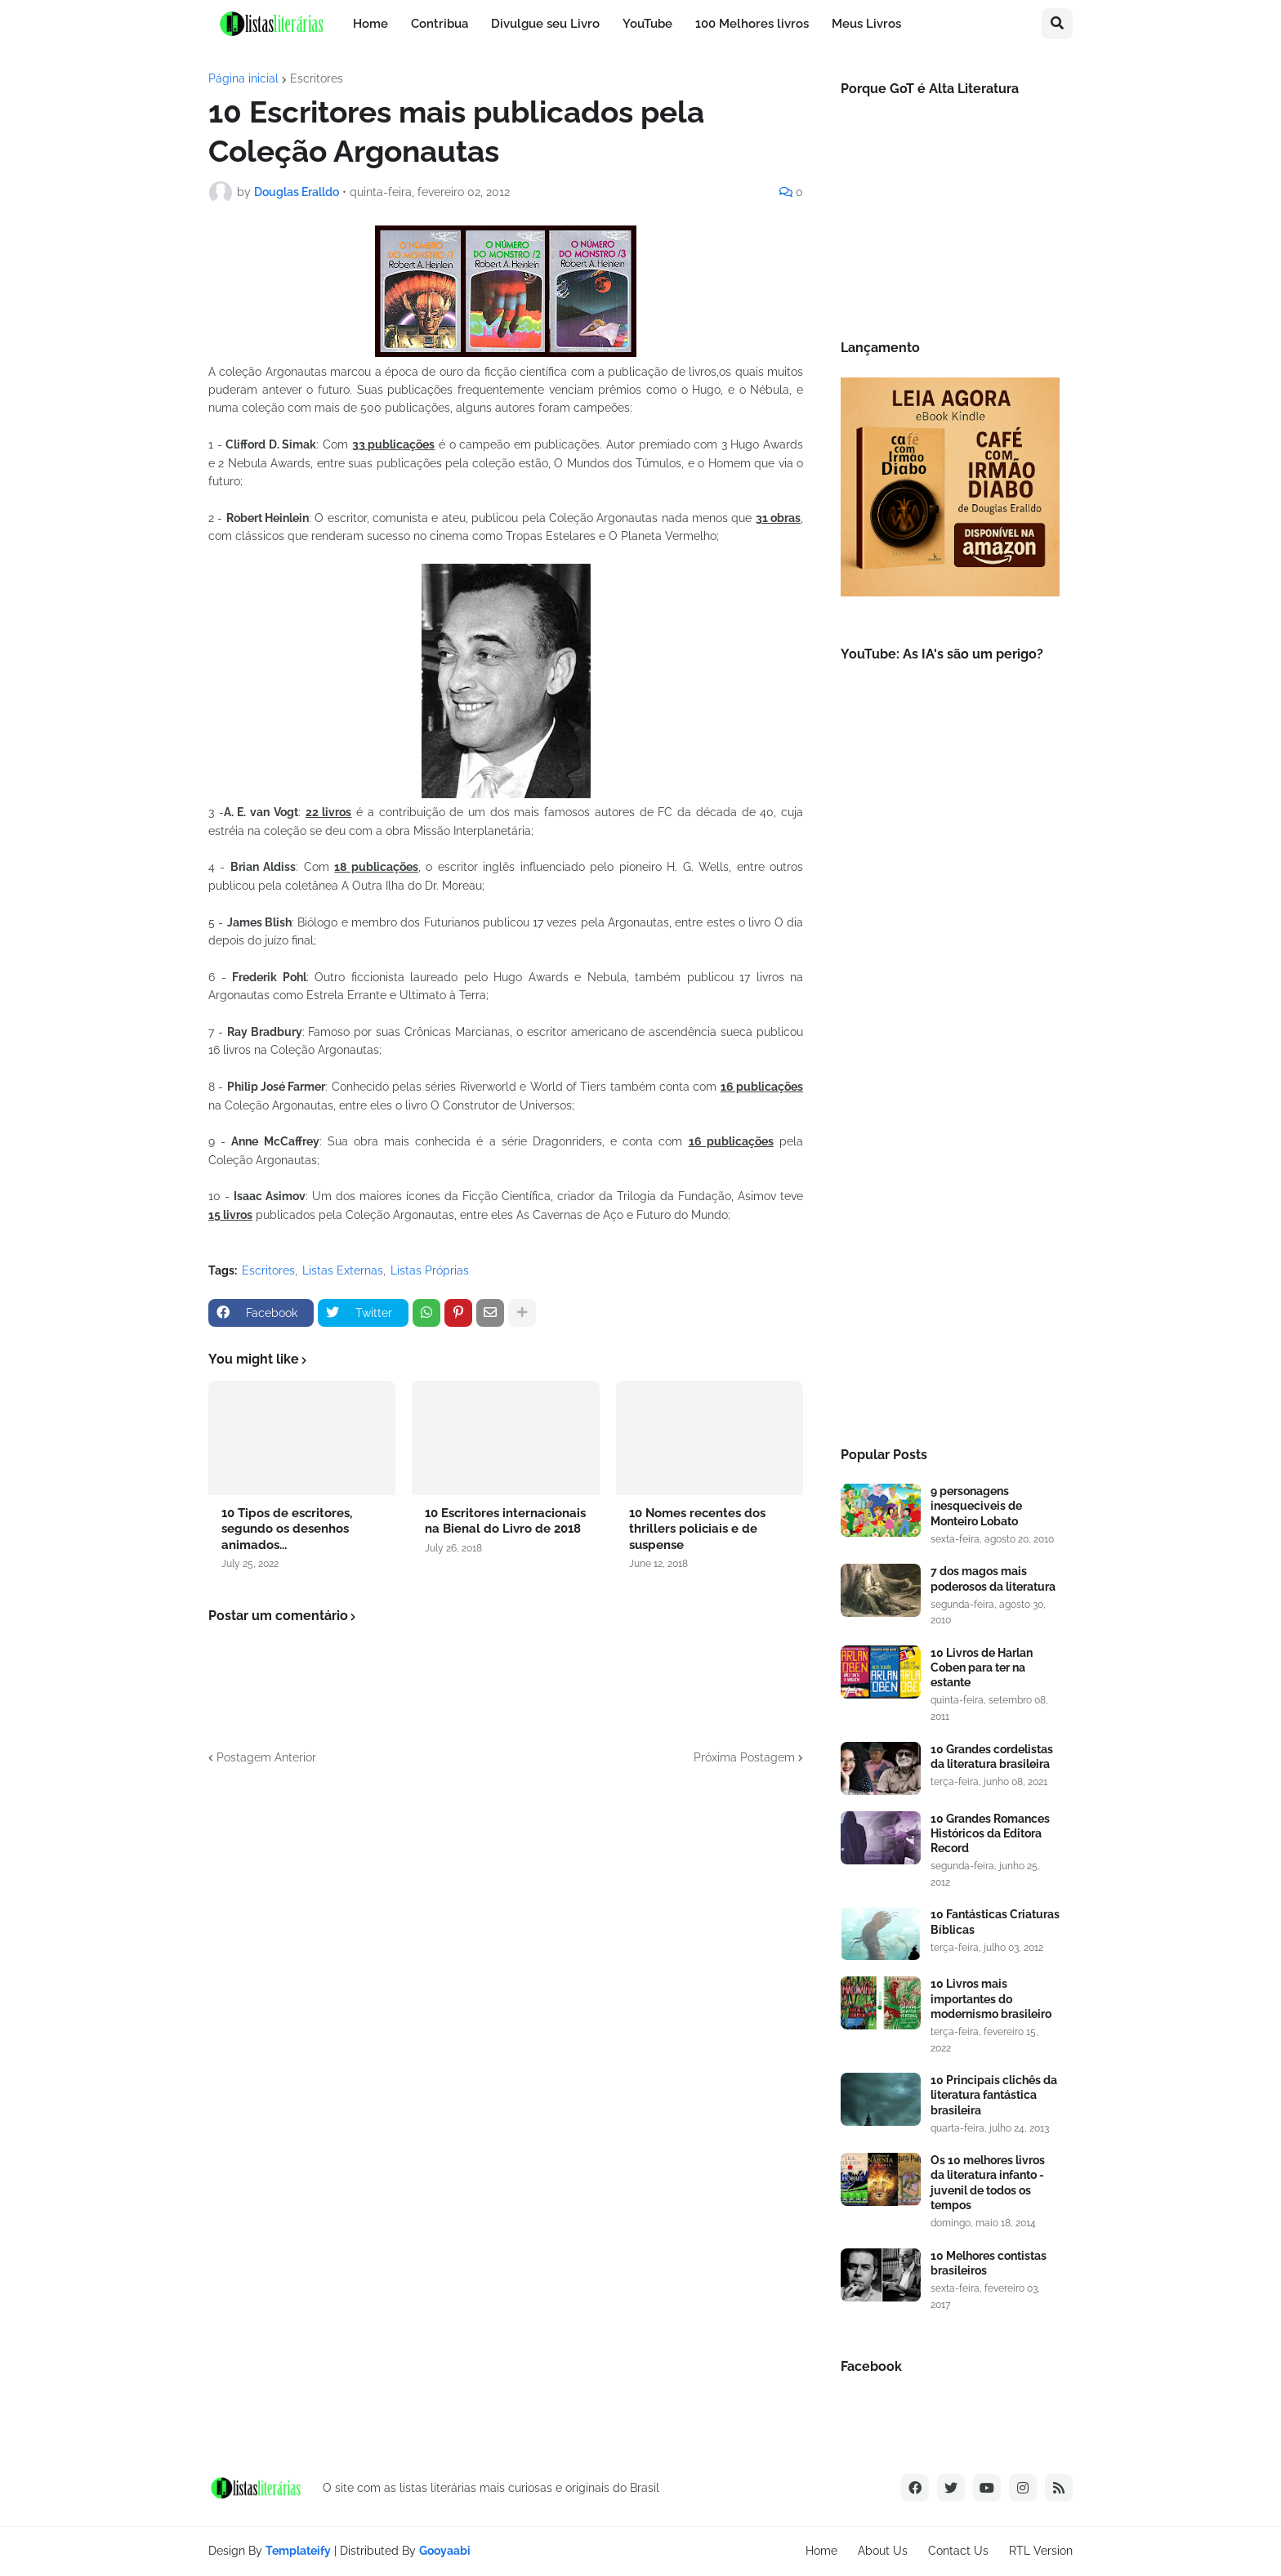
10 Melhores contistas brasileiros (989, 2263)
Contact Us (958, 2550)
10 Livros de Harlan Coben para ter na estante (982, 1667)
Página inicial (243, 78)
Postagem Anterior (266, 1757)
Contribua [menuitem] (439, 23)
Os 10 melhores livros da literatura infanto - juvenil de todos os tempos (988, 2183)
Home (821, 2550)
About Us (883, 2550)
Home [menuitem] (370, 23)
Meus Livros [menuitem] (866, 23)
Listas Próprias (430, 1270)
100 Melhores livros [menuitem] (752, 23)
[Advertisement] (950, 1156)
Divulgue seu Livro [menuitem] (545, 23)
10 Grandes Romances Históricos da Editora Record (990, 1833)
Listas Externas (342, 1270)
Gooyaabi (445, 2550)
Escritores (316, 78)
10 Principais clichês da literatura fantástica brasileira (994, 2095)
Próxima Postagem (744, 1757)
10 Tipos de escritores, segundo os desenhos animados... (286, 1529)
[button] (1057, 23)
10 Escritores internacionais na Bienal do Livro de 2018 (505, 1521)
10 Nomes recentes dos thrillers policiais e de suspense (697, 1529)
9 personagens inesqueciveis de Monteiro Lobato (976, 1505)
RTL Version (1041, 2550)
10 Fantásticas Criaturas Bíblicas (995, 1921)
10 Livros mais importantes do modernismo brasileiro (991, 1998)
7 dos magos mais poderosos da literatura (993, 1578)
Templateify (298, 2550)
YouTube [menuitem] (647, 23)
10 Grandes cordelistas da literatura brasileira (992, 1756)
